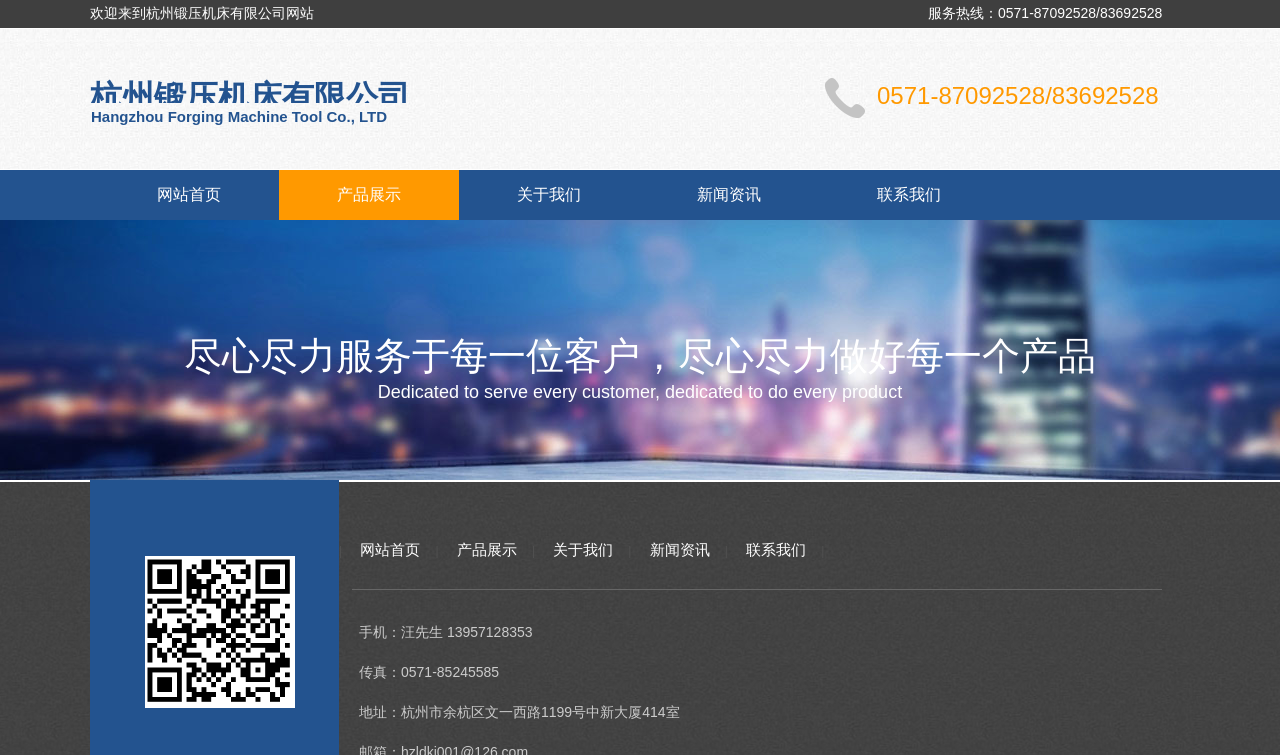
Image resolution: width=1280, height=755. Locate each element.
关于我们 (549, 194)
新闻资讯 (729, 194)
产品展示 (369, 194)
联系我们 (909, 194)
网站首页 (189, 194)
